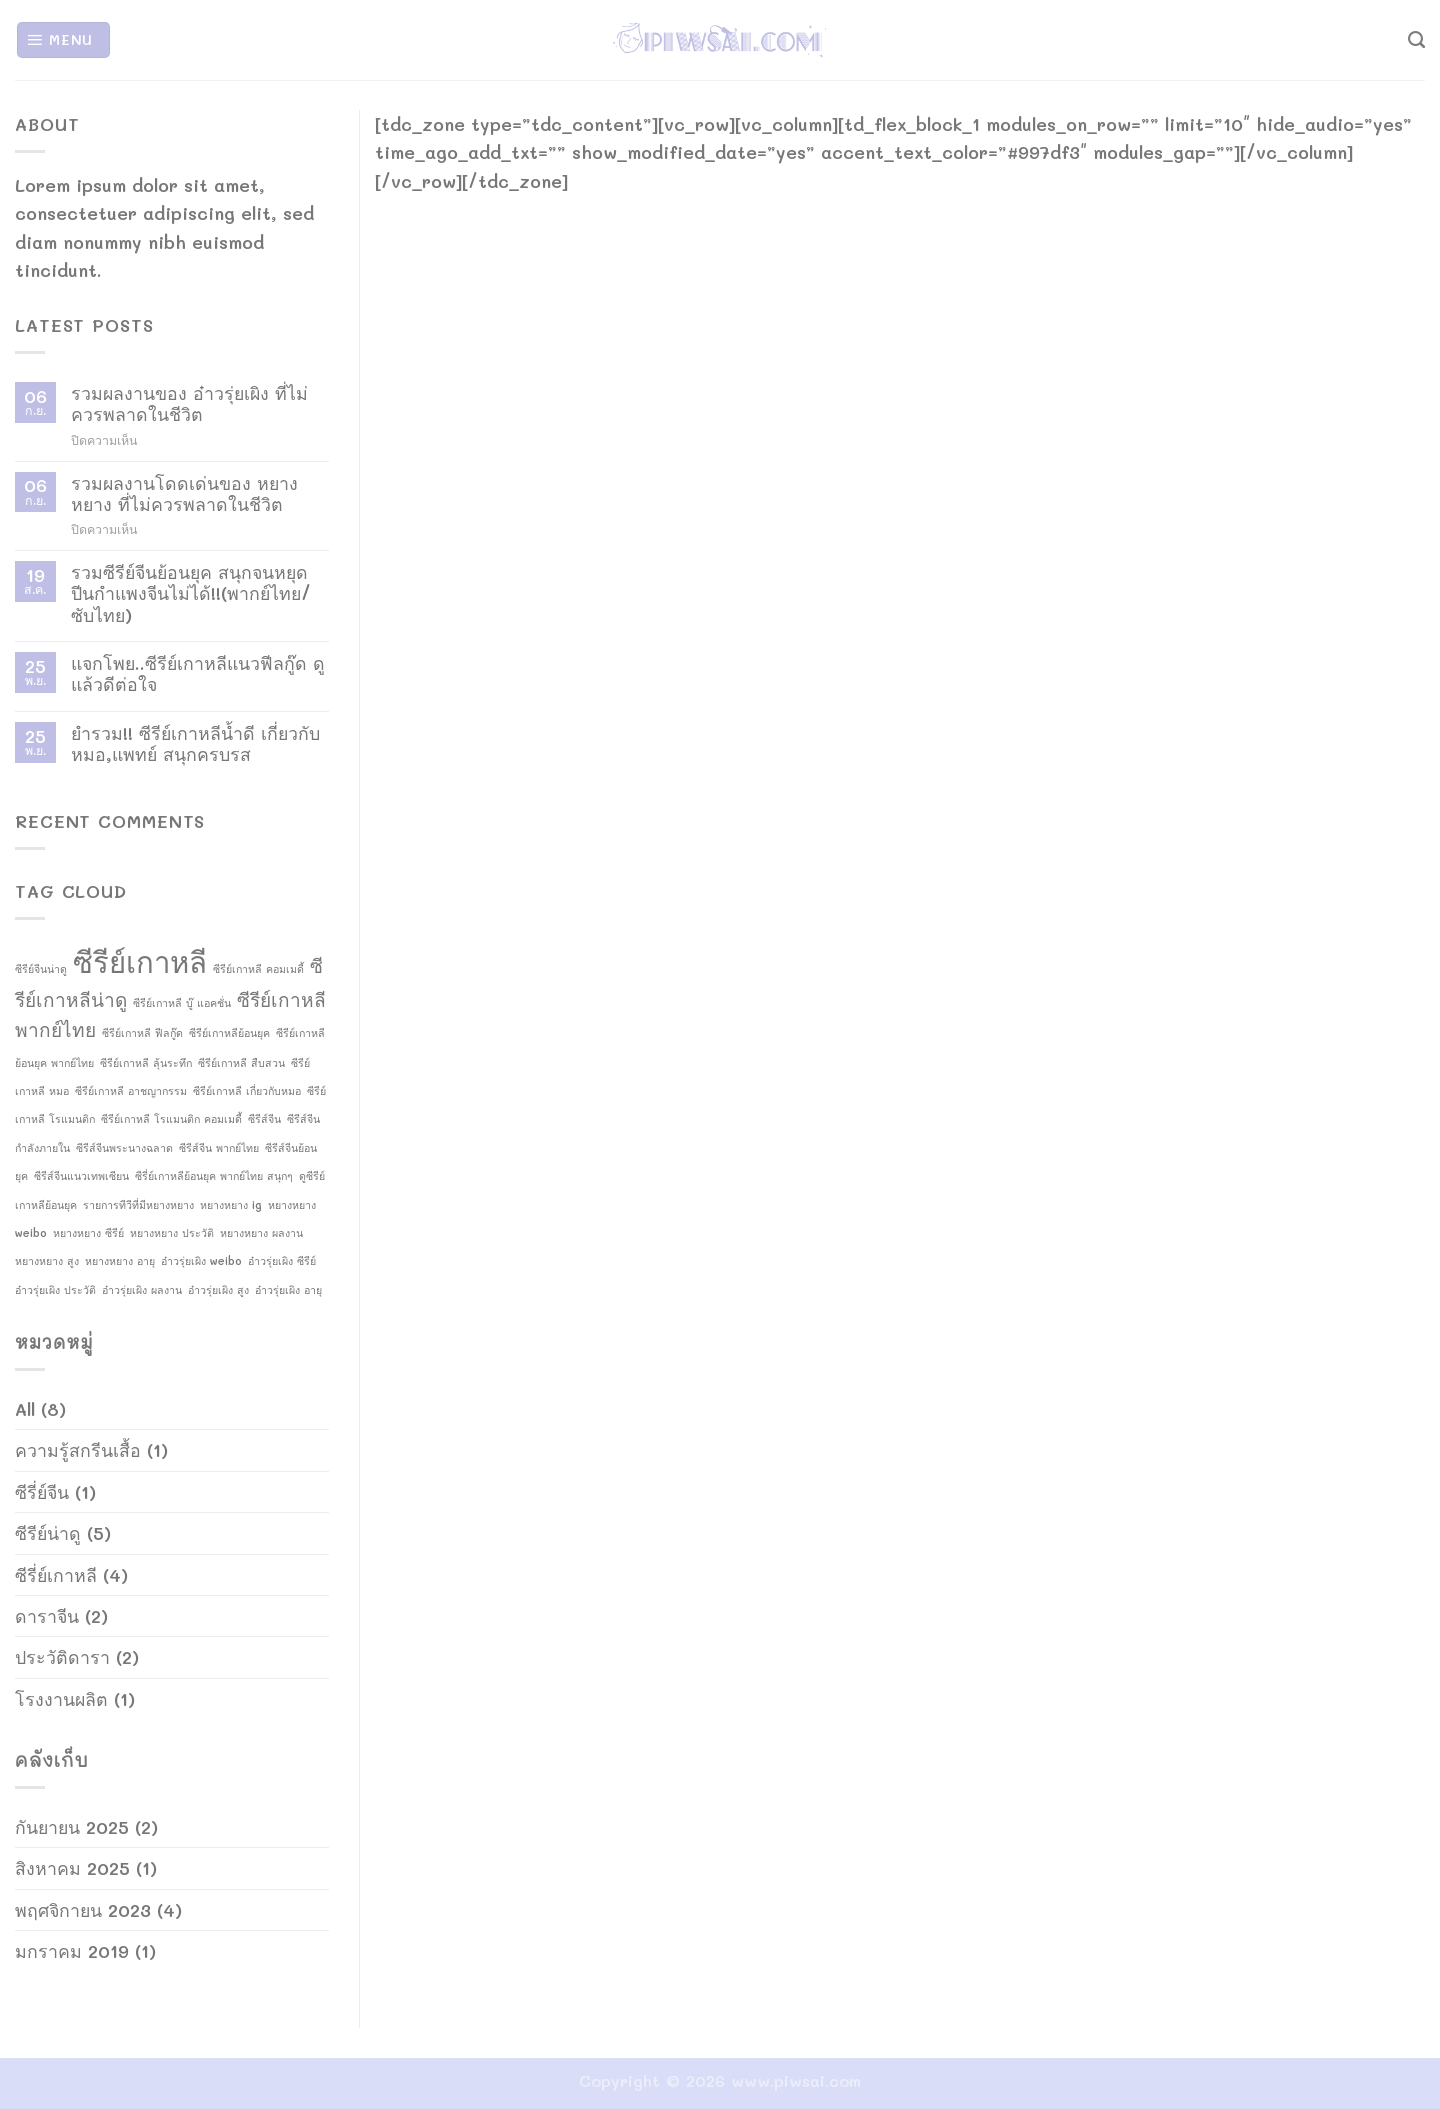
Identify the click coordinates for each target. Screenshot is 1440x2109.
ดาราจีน (47, 1615)
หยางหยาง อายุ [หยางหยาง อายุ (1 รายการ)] (120, 1261)
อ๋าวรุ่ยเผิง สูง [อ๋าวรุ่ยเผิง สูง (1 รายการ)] (218, 1290)
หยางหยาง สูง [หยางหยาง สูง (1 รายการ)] (47, 1261)
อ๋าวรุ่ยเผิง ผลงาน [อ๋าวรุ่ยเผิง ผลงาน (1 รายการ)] (142, 1290)
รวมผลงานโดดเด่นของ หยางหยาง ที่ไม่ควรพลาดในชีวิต (184, 493)
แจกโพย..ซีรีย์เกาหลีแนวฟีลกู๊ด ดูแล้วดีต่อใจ (198, 673)
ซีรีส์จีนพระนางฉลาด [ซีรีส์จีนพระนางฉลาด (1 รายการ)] (124, 1148)
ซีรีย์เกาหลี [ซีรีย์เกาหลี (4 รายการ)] (140, 961)
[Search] (1416, 40)
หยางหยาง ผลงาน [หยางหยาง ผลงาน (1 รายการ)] (261, 1233)
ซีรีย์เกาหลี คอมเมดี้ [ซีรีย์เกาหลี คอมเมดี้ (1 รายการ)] (258, 969)
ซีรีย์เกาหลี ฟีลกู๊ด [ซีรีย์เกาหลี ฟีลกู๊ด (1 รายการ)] (142, 1033)
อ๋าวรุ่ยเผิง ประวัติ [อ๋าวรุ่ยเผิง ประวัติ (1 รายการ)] (55, 1290)
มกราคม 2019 (72, 1950)
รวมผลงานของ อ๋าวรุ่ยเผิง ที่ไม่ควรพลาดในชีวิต (189, 403)
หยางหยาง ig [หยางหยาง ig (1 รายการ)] (231, 1205)
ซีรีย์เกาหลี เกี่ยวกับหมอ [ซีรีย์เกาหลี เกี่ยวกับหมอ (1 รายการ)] (247, 1091)
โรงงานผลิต (61, 1698)
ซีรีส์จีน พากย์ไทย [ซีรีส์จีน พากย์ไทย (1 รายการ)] (219, 1148)
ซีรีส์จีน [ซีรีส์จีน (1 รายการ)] (264, 1119)
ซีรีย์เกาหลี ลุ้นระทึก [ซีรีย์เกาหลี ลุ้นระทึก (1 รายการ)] (146, 1063)
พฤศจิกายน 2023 (83, 1909)
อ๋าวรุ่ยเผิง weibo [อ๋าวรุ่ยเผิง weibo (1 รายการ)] (201, 1261)
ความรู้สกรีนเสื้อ (78, 1449)
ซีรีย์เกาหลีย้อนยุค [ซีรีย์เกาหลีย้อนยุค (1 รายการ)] (229, 1033)
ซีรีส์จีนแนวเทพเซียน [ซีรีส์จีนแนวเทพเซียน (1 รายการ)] (81, 1176)
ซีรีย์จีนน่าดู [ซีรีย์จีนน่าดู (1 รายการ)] (41, 969)
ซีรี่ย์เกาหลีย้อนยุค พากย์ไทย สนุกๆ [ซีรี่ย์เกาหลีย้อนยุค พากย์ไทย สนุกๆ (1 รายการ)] (214, 1176)
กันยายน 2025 (72, 1826)
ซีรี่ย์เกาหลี (56, 1574)
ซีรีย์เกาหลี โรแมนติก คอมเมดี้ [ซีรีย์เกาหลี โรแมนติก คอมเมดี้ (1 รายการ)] (171, 1119)
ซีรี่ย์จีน (42, 1491)
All (25, 1408)
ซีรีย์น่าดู (48, 1532)
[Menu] (63, 40)
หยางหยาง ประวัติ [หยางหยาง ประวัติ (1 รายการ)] (172, 1233)
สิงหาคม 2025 (72, 1867)
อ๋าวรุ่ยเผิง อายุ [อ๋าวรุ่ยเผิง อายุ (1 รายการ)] (288, 1290)
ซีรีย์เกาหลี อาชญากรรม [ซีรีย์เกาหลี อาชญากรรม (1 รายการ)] (131, 1091)
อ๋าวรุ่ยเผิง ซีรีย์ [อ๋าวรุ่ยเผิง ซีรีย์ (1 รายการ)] (282, 1261)
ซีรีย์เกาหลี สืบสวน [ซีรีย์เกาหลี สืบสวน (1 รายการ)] (241, 1063)
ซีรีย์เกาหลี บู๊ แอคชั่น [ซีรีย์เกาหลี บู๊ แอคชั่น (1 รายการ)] (182, 1003)
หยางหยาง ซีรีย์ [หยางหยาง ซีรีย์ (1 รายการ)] (88, 1233)
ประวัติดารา (62, 1656)
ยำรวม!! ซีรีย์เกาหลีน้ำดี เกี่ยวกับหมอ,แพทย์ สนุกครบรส (195, 743)
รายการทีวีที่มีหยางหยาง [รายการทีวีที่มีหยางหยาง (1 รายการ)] (138, 1205)
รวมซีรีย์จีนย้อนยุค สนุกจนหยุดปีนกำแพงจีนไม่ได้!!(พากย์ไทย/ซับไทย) (191, 593)
